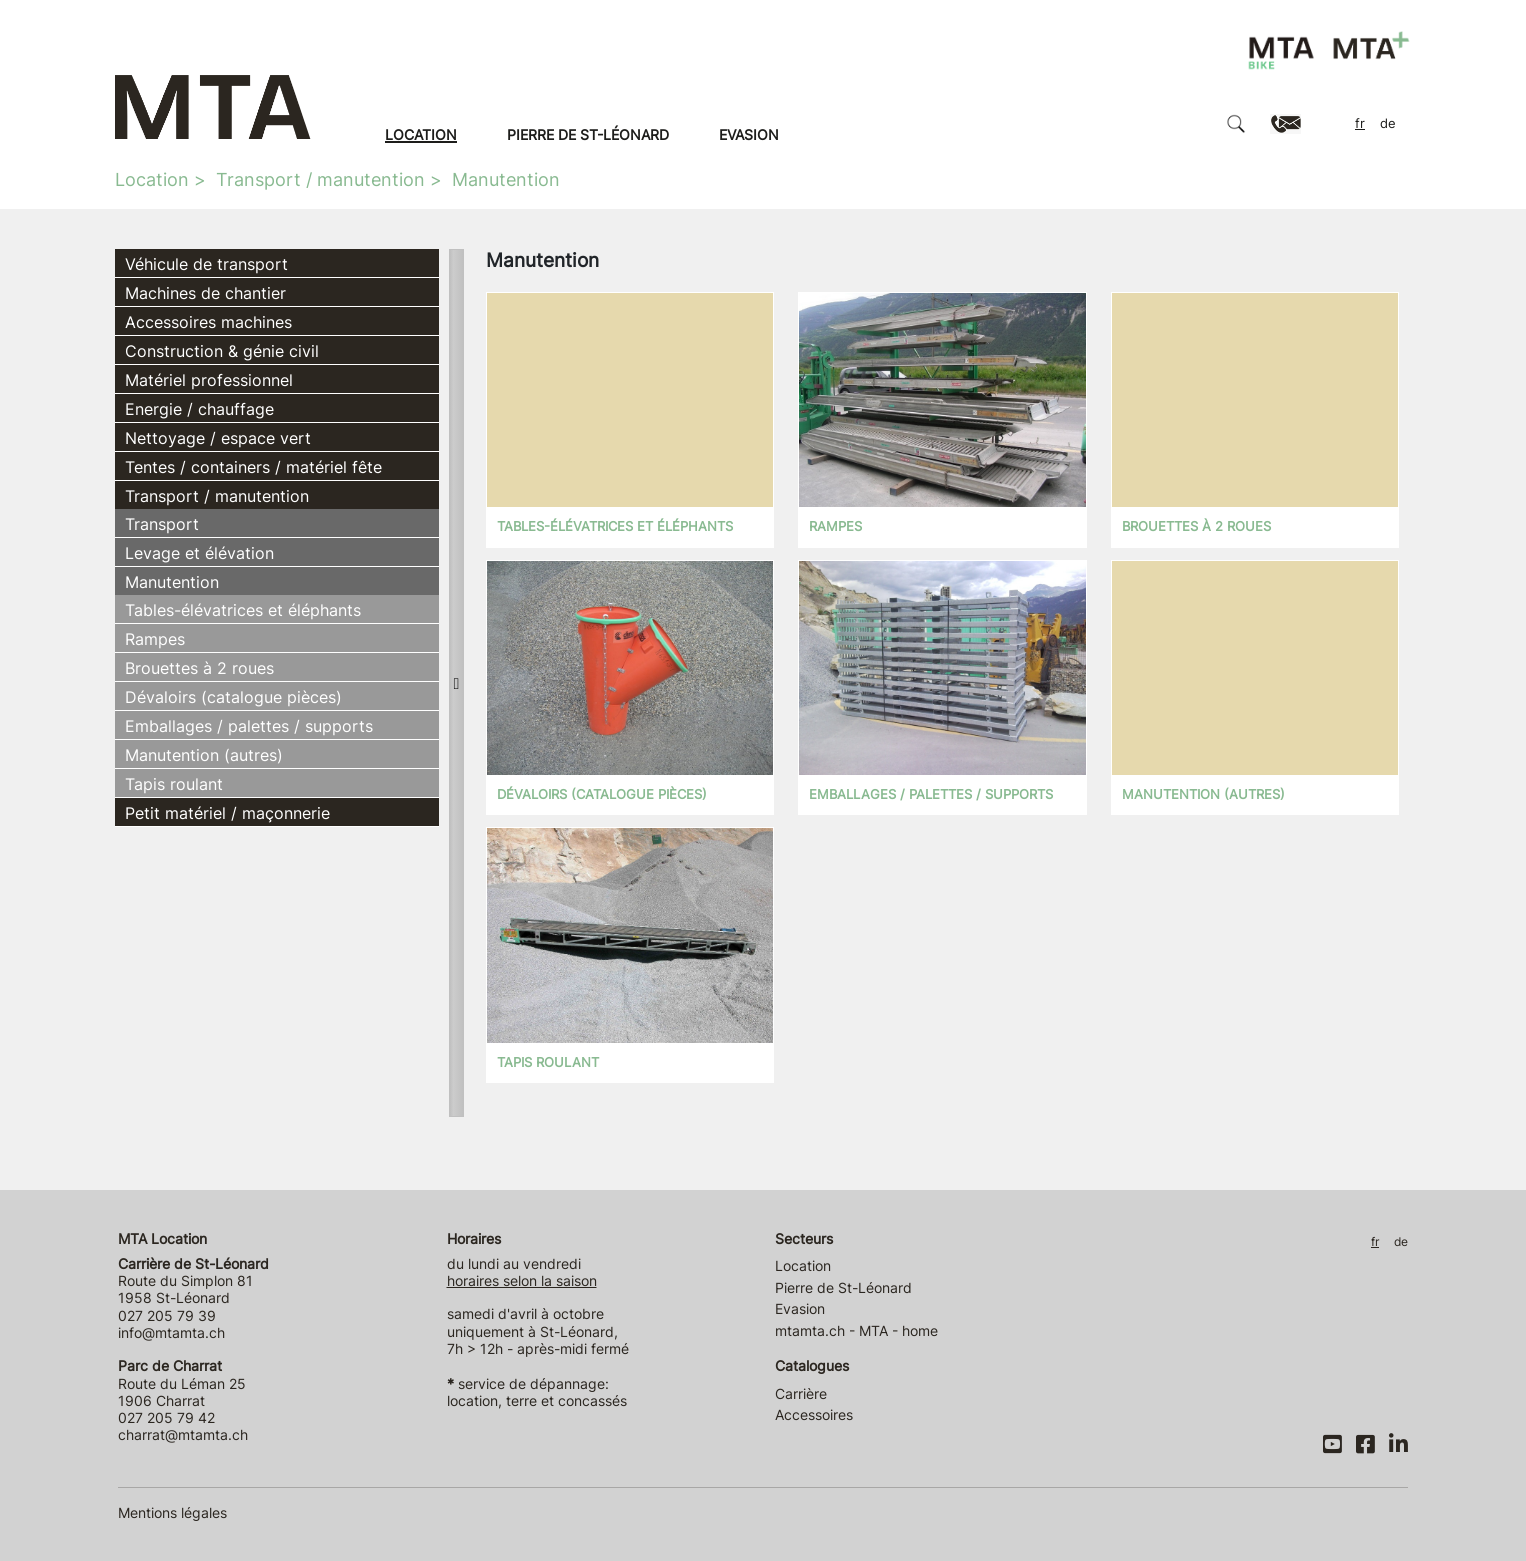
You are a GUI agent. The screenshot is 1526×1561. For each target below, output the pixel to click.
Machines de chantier (205, 293)
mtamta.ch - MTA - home (856, 1330)
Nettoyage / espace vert (218, 438)
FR (1360, 123)
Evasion (749, 134)
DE (1388, 123)
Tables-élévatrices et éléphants (243, 610)
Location (421, 134)
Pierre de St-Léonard (588, 134)
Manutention (506, 179)
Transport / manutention (320, 179)
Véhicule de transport (206, 264)
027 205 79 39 (167, 1315)
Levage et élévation (199, 553)
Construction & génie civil (222, 351)
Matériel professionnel (209, 380)
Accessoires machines (208, 322)
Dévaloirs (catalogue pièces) (233, 697)
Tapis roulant (174, 784)
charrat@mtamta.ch (183, 1434)
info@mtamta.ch (171, 1332)
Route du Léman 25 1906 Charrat (182, 1383)
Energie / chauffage (199, 409)
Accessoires (814, 1414)
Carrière (801, 1393)
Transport (162, 524)
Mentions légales (172, 1512)
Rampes (155, 639)
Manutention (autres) (204, 755)
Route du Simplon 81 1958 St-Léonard (193, 1281)
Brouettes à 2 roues (199, 668)
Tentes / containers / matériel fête (253, 467)
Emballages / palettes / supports (249, 726)
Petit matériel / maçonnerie (227, 813)
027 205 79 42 (166, 1417)
